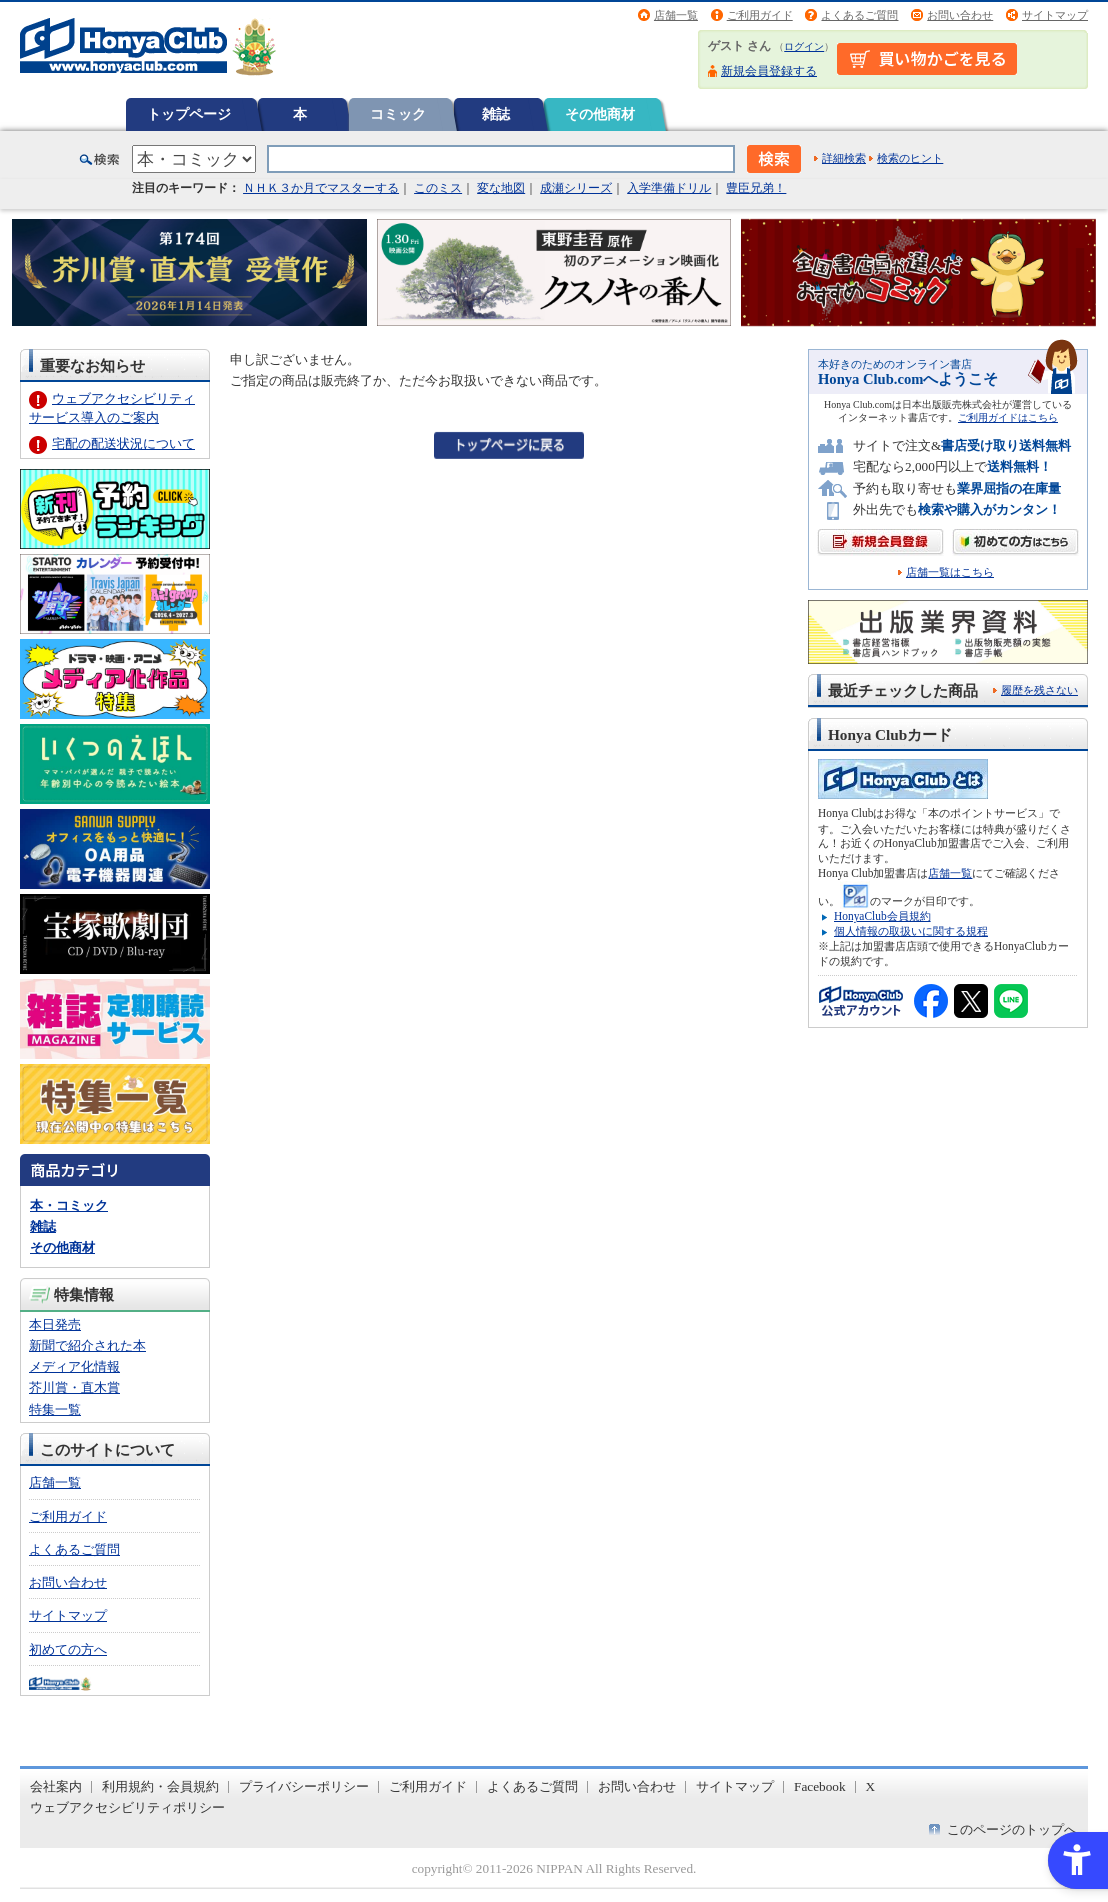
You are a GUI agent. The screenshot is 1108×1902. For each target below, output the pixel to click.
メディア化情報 (74, 1366)
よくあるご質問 (859, 15)
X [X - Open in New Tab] (871, 1786)
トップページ (189, 114)
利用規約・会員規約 (160, 1786)
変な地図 (501, 188)
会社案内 (56, 1786)
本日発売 (55, 1324)
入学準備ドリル (669, 188)
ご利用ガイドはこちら (1008, 417)
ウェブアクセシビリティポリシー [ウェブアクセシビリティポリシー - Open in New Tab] (127, 1807)
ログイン (804, 46)
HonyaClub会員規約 (882, 916)
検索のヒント (910, 158)
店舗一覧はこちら (950, 572)
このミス (438, 188)
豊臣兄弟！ (756, 188)
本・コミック (69, 1205)
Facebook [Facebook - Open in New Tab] (820, 1786)
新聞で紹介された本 (87, 1345)
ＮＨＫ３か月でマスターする (321, 188)
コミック (398, 114)
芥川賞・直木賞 (74, 1387)
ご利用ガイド (760, 15)
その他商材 (600, 114)
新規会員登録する (769, 71)
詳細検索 (844, 158)
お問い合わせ (960, 15)
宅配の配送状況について (123, 443)
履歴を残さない (1039, 690)
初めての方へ (68, 1649)
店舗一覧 (676, 15)
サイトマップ (1055, 15)
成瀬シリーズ (576, 188)
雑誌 (496, 114)
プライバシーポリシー (304, 1786)
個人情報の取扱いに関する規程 (911, 931)
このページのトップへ (1012, 1829)
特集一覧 (55, 1409)
